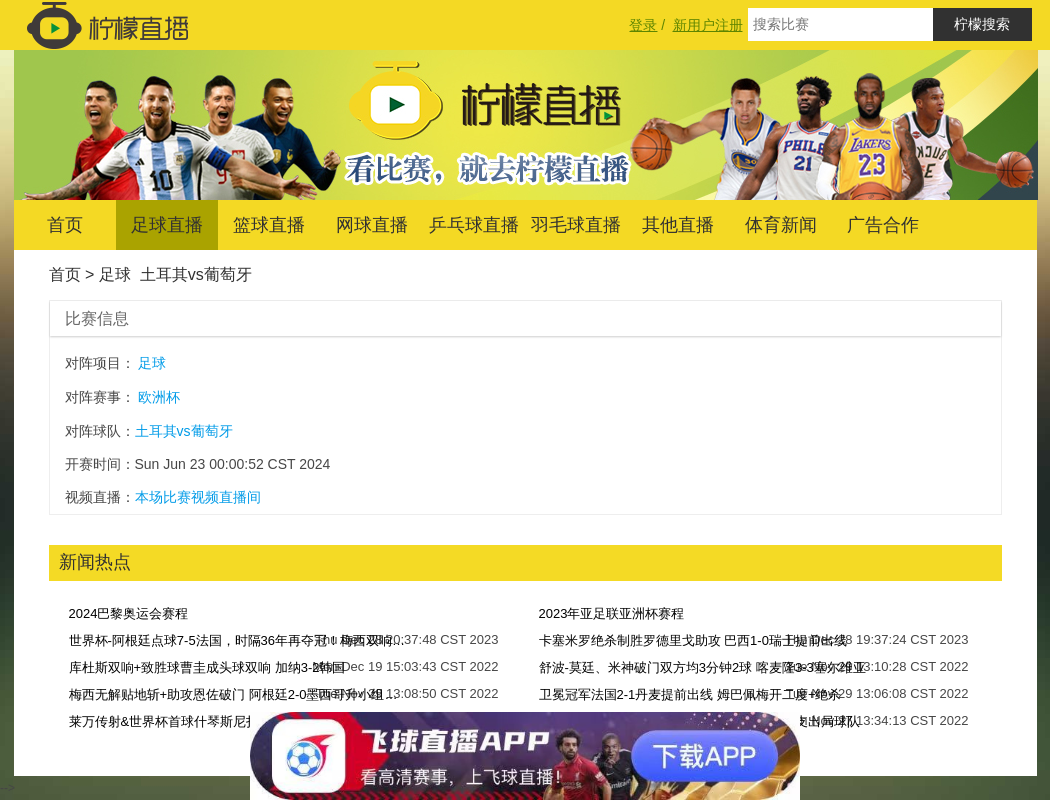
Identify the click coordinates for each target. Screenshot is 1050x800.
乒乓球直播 (474, 225)
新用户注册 (708, 25)
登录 (643, 25)
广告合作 (883, 225)
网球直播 (372, 225)
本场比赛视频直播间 (198, 497)
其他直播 (678, 225)
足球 (115, 274)
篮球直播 (269, 225)
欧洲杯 (159, 397)
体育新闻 (781, 225)
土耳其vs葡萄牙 (196, 274)
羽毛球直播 (576, 225)
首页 (65, 225)
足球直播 (167, 225)
